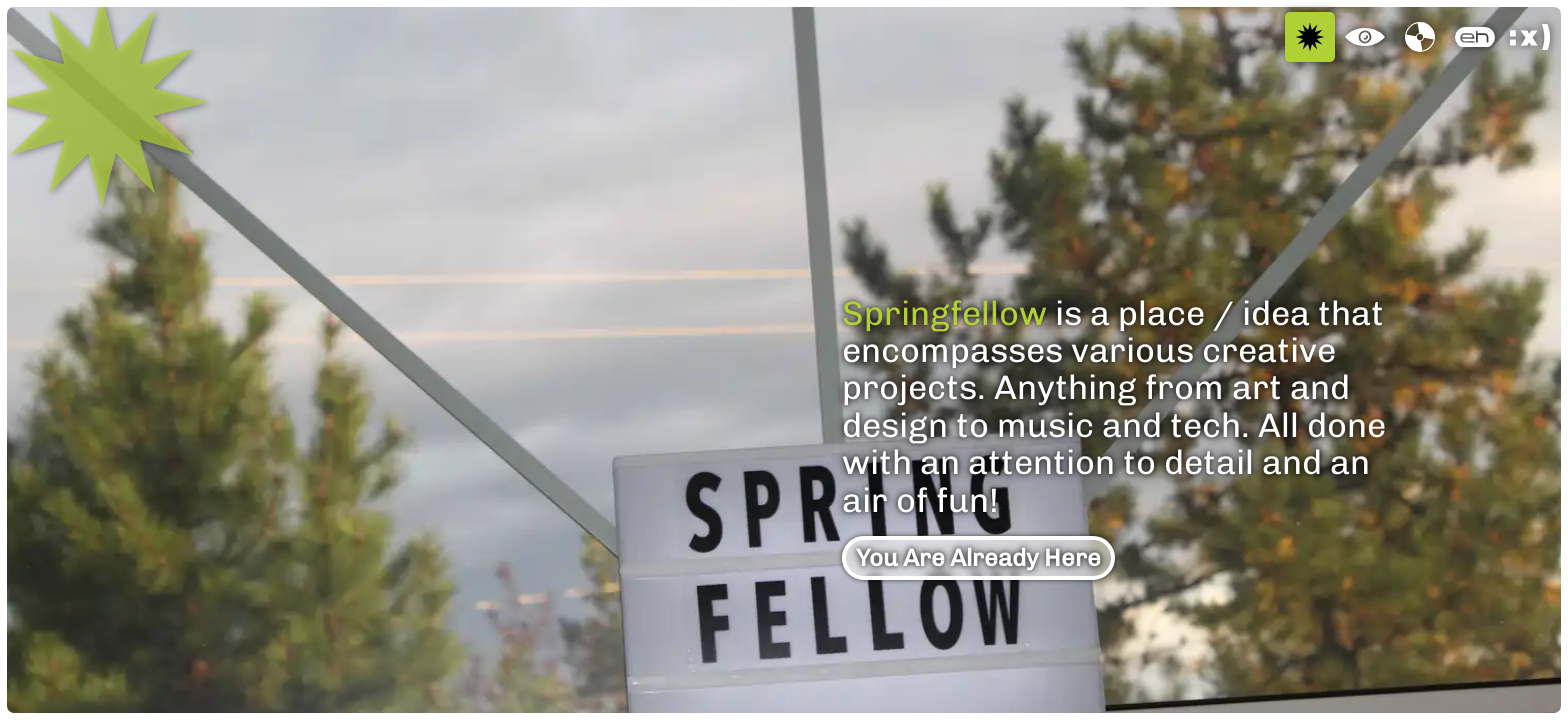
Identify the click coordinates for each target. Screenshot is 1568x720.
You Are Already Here (978, 557)
